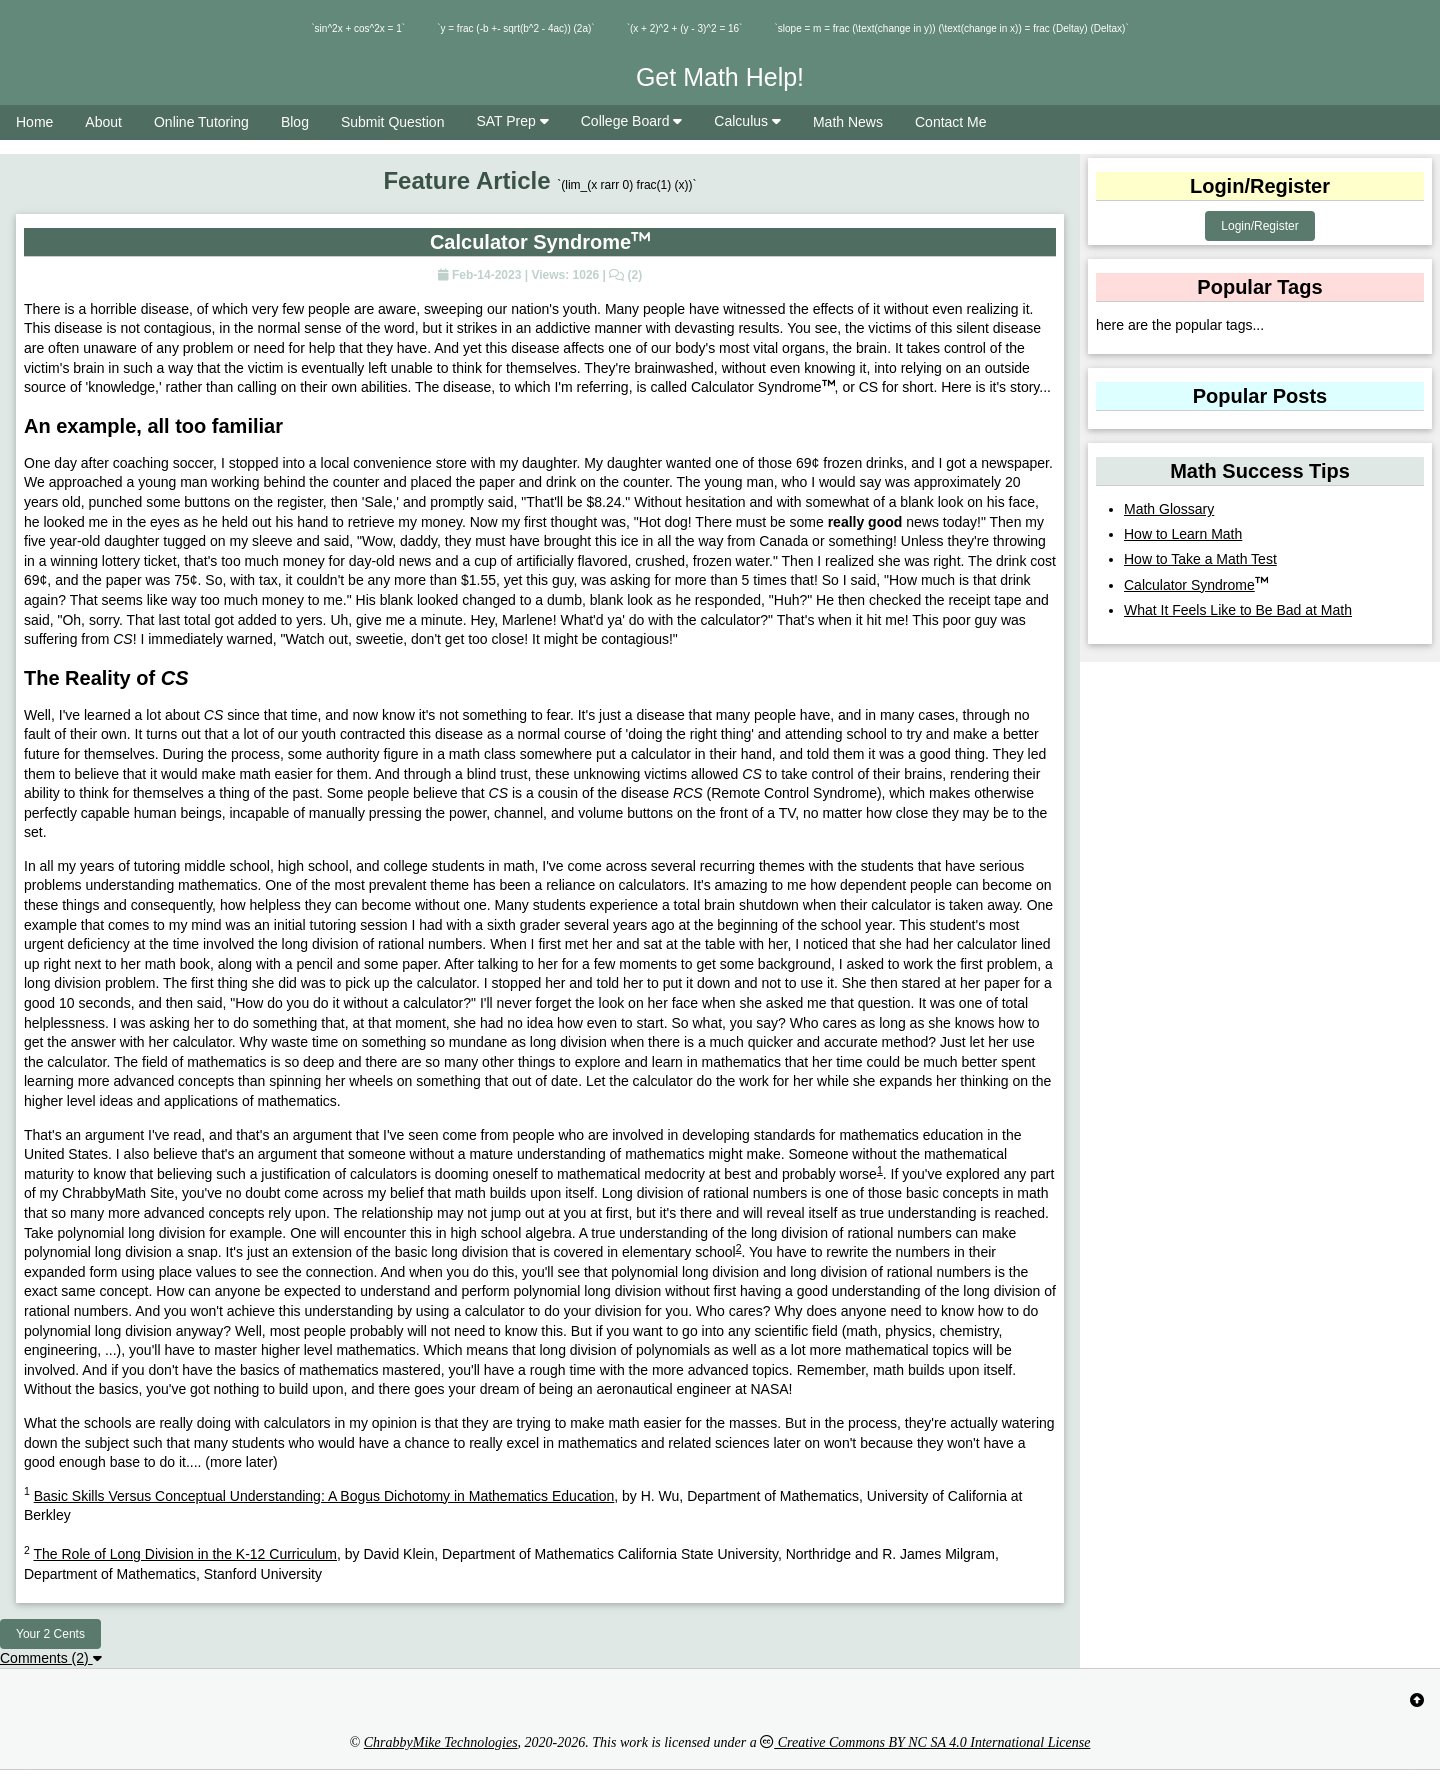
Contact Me (951, 122)
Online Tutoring (201, 122)
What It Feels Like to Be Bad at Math (1238, 610)
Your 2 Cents (50, 1634)
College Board (632, 121)
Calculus (747, 121)
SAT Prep (512, 121)
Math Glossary (1169, 509)
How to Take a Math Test (1200, 559)
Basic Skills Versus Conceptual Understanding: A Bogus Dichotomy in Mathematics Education (324, 1496)
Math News (848, 122)
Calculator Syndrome (1196, 585)
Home (34, 122)
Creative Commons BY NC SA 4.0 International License (925, 1742)
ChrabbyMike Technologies (441, 1742)
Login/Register (1259, 226)
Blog (295, 122)
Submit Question (393, 122)
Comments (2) (51, 1658)
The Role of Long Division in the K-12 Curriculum (184, 1554)
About (103, 122)
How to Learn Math (1183, 534)
